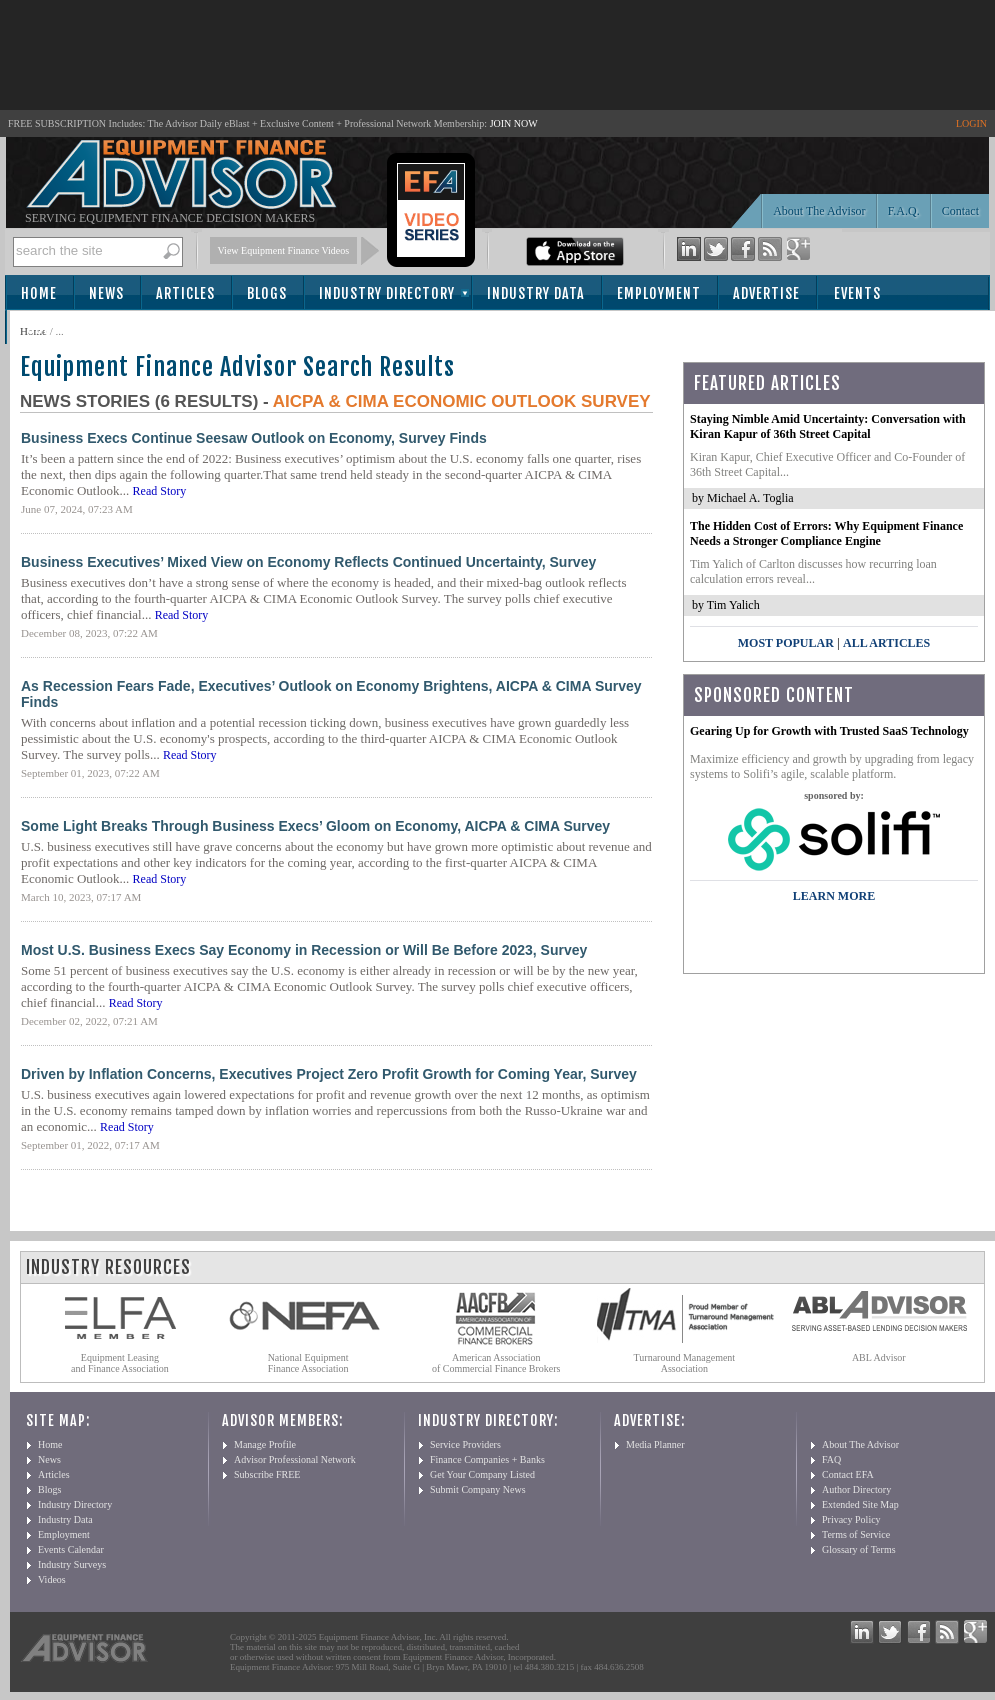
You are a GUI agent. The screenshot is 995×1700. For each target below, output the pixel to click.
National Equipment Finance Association (308, 1363)
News (106, 293)
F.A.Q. (904, 211)
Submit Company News (478, 1489)
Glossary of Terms (859, 1549)
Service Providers (465, 1444)
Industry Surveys (72, 1564)
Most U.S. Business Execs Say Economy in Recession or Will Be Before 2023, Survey (304, 950)
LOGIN (971, 123)
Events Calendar (71, 1549)
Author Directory (856, 1489)
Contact (960, 211)
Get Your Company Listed (482, 1474)
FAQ (831, 1459)
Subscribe (61, 328)
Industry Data (536, 293)
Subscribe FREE (267, 1474)
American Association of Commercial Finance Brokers (496, 1363)
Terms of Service (856, 1534)
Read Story (160, 491)
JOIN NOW (514, 123)
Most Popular (786, 643)
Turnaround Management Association (685, 1363)
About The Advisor (819, 211)
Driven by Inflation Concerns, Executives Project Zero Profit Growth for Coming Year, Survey (329, 1074)
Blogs (267, 293)
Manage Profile (265, 1444)
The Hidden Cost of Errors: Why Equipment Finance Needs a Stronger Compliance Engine (826, 533)
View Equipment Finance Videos (284, 250)
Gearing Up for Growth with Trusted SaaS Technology (829, 731)
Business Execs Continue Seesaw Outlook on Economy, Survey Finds (254, 438)
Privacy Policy (851, 1519)
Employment (659, 293)
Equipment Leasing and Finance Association (120, 1363)
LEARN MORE (834, 896)
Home (39, 293)
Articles (185, 293)
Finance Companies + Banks (487, 1459)
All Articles (886, 643)
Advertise (766, 293)
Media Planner (655, 1444)
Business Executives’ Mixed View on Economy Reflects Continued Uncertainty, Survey (308, 562)
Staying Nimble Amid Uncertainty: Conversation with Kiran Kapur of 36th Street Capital (828, 426)
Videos (52, 1579)
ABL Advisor (879, 1357)
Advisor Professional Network (295, 1459)
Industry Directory (387, 293)
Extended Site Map (860, 1504)
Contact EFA (848, 1474)
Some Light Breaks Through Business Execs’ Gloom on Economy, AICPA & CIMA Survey (315, 826)
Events (857, 293)
